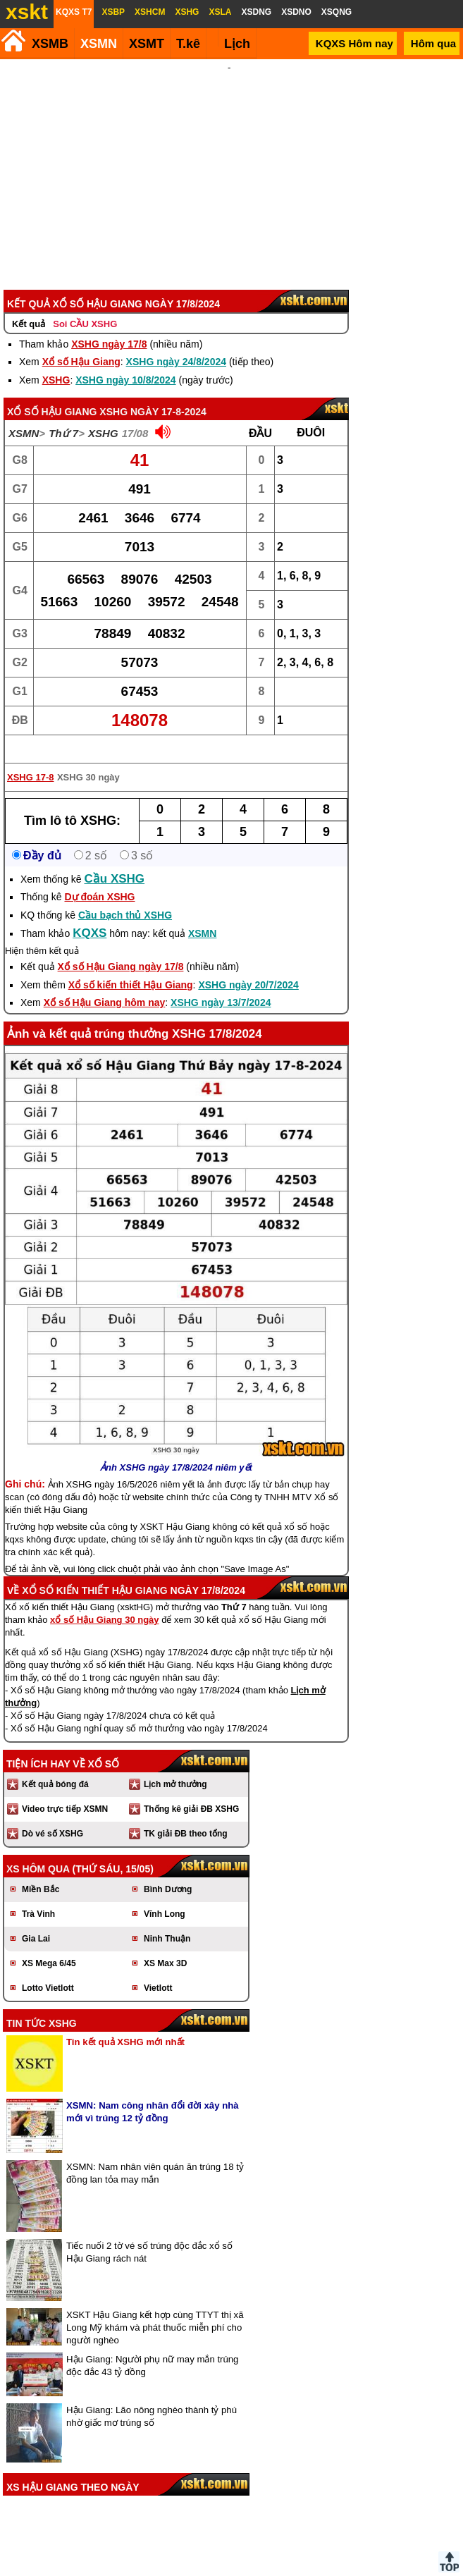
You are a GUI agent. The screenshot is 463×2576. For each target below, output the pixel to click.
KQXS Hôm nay (354, 43)
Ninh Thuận (167, 1920)
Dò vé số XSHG (52, 1815)
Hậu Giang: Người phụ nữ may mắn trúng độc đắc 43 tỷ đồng (152, 2346)
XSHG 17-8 (30, 758)
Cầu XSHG (115, 859)
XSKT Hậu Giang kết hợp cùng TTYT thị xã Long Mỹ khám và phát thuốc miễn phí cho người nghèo (155, 2308)
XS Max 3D (165, 1944)
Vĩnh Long (164, 1895)
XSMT (146, 44)
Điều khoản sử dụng (230, 2570)
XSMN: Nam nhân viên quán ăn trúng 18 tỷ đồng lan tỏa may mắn (155, 2154)
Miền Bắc (40, 1870)
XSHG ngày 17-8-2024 (152, 392)
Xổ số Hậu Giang (81, 342)
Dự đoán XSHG (99, 877)
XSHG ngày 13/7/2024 (221, 983)
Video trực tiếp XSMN (65, 1790)
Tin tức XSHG (41, 2004)
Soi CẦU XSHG (85, 305)
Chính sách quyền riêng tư (323, 2570)
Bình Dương (168, 1870)
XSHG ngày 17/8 (109, 325)
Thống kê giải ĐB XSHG (191, 1790)
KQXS (89, 914)
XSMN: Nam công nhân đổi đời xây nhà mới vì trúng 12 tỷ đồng (152, 2092)
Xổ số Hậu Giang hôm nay (105, 983)
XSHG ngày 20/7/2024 (248, 965)
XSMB (50, 44)
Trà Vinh (38, 1895)
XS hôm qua (38, 1850)
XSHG (56, 361)
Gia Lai (36, 1920)
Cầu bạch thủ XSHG (125, 896)
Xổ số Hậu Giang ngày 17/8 (121, 947)
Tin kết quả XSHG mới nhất (125, 2023)
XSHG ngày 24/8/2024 (176, 342)
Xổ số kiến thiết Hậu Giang (130, 965)
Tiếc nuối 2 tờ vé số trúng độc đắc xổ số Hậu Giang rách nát (149, 2233)
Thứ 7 (63, 414)
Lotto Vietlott (48, 1969)
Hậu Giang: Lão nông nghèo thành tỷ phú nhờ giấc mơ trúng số (151, 2397)
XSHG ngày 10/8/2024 (125, 361)
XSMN (98, 44)
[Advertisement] (229, 165)
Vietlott (158, 1969)
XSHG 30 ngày (88, 758)
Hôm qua (433, 43)
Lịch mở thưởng (175, 1765)
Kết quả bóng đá (55, 1765)
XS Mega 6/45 (49, 1944)
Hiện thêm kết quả (42, 931)
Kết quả (28, 305)
